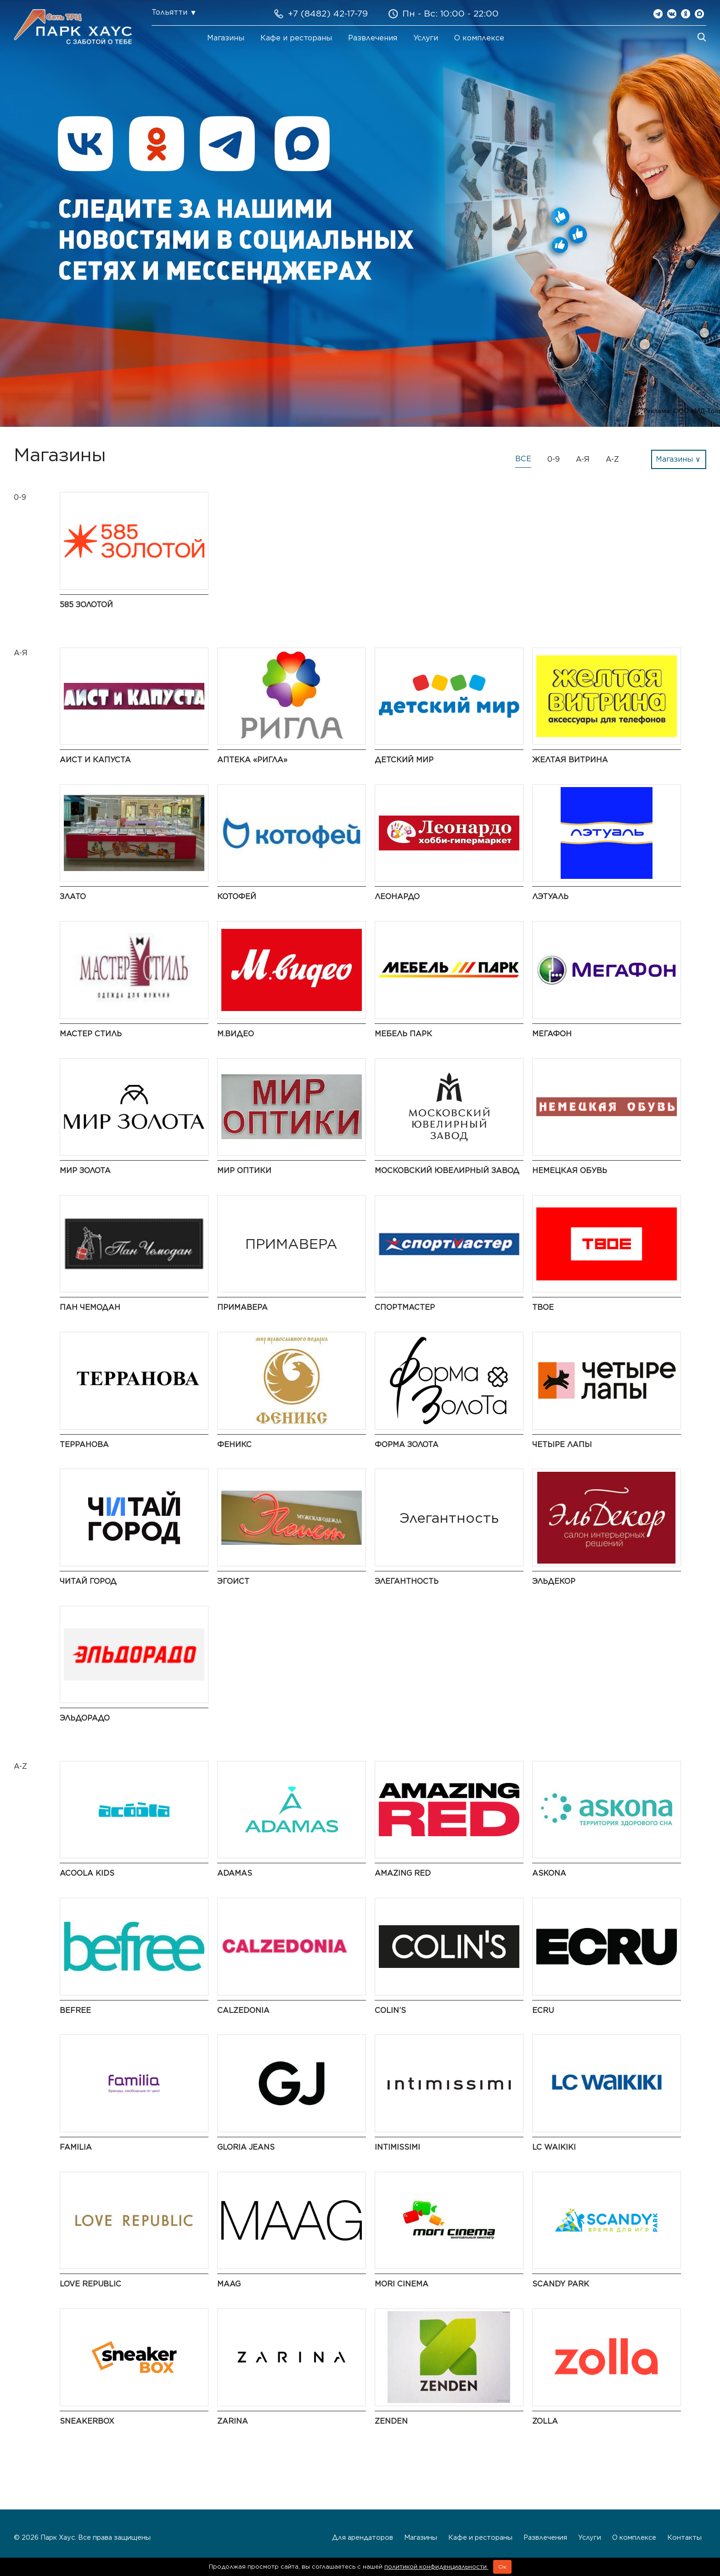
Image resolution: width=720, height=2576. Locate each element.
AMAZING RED (403, 1873)
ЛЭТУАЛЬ (550, 896)
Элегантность (407, 1581)
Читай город (88, 1581)
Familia (76, 2147)
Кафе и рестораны (296, 38)
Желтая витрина (570, 759)
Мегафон (552, 1033)
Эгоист (233, 1581)
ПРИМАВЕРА (242, 1307)
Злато (73, 896)
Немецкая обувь (569, 1170)
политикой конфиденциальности (436, 2566)
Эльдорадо (85, 1718)
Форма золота (407, 1444)
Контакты (684, 2537)
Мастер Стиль (91, 1033)
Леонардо (397, 896)
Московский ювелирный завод (447, 1170)
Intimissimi (397, 2147)
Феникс (234, 1444)
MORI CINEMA (401, 2284)
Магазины (225, 38)
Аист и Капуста (95, 759)
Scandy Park (560, 2284)
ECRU (543, 2010)
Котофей (236, 896)
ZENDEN (391, 2421)
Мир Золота (85, 1170)
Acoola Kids (87, 1873)
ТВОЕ (543, 1307)
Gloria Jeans (246, 2147)
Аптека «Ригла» (252, 759)
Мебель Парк (403, 1033)
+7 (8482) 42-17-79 (328, 13)
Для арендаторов (362, 2537)
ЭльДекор (553, 1581)
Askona (549, 1873)
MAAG (229, 2284)
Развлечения (372, 38)
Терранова (84, 1444)
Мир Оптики (244, 1170)
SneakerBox (87, 2421)
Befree (75, 2010)
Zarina (232, 2421)
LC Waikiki (554, 2147)
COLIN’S (390, 2010)
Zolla (545, 2421)
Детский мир (404, 759)
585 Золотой (86, 604)
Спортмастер (405, 1307)
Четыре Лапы (562, 1444)
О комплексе (479, 38)
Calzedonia (243, 2010)
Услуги (425, 38)
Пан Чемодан (90, 1307)
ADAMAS (234, 1873)
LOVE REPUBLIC (90, 2284)
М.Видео (235, 1033)
